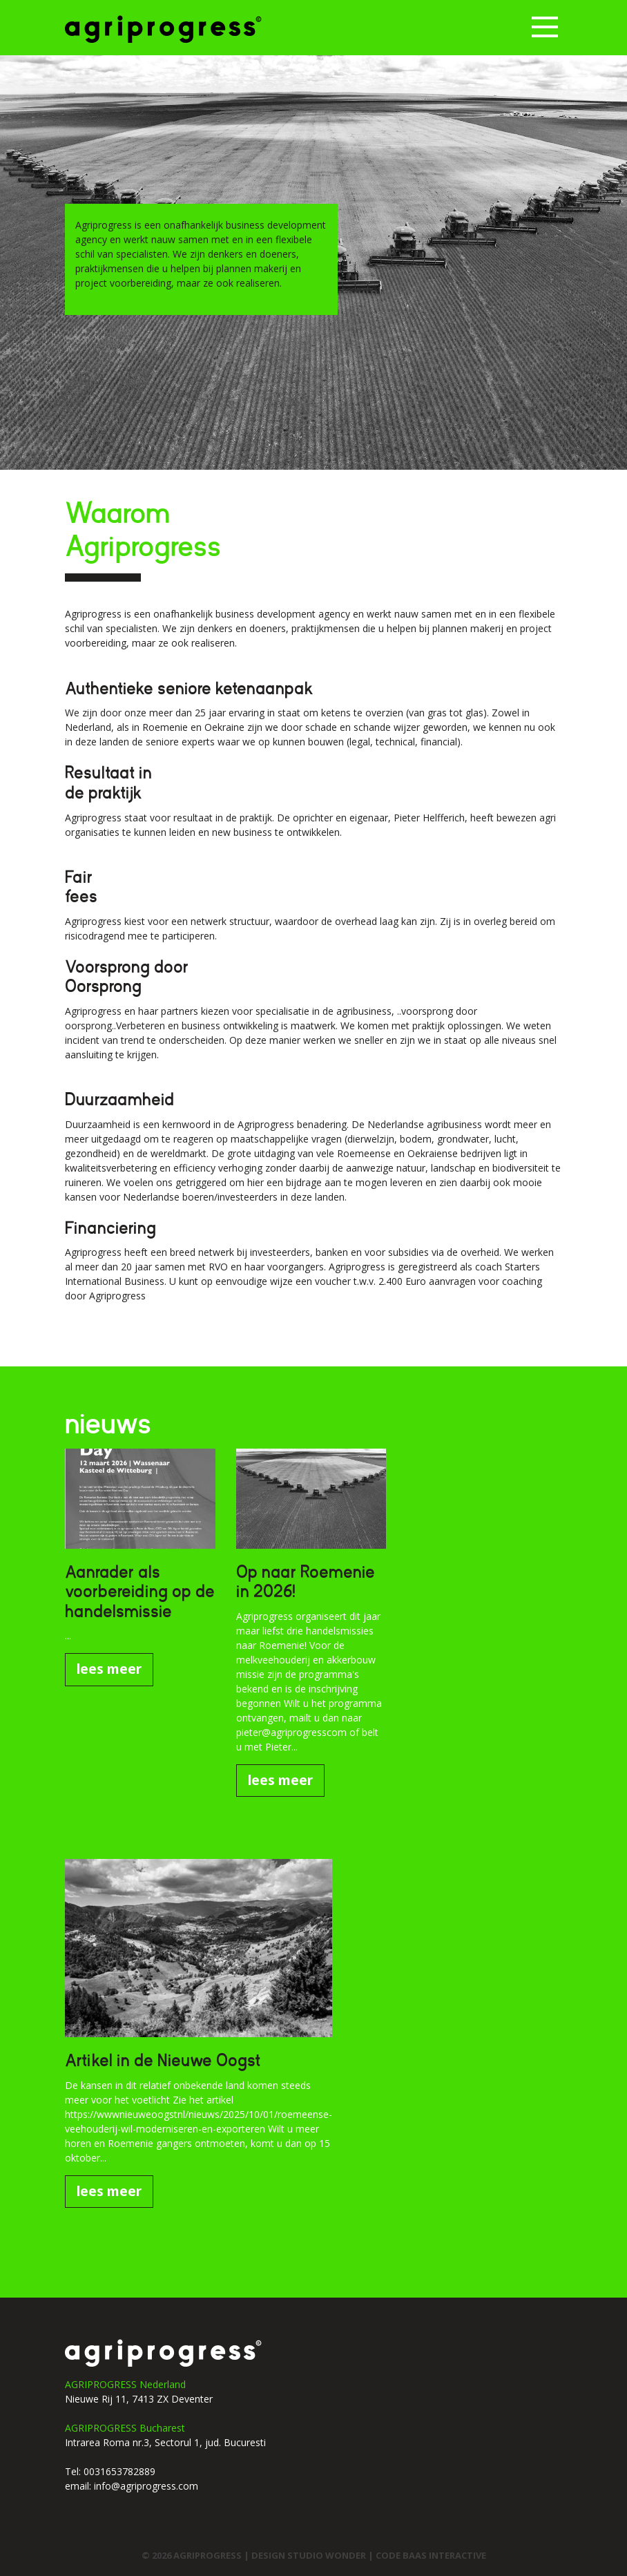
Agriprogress (163, 29)
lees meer (109, 1669)
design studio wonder (309, 2555)
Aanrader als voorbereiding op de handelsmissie (140, 1592)
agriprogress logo (163, 2353)
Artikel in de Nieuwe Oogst (162, 2060)
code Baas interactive (431, 2555)
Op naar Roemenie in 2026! (305, 1582)
